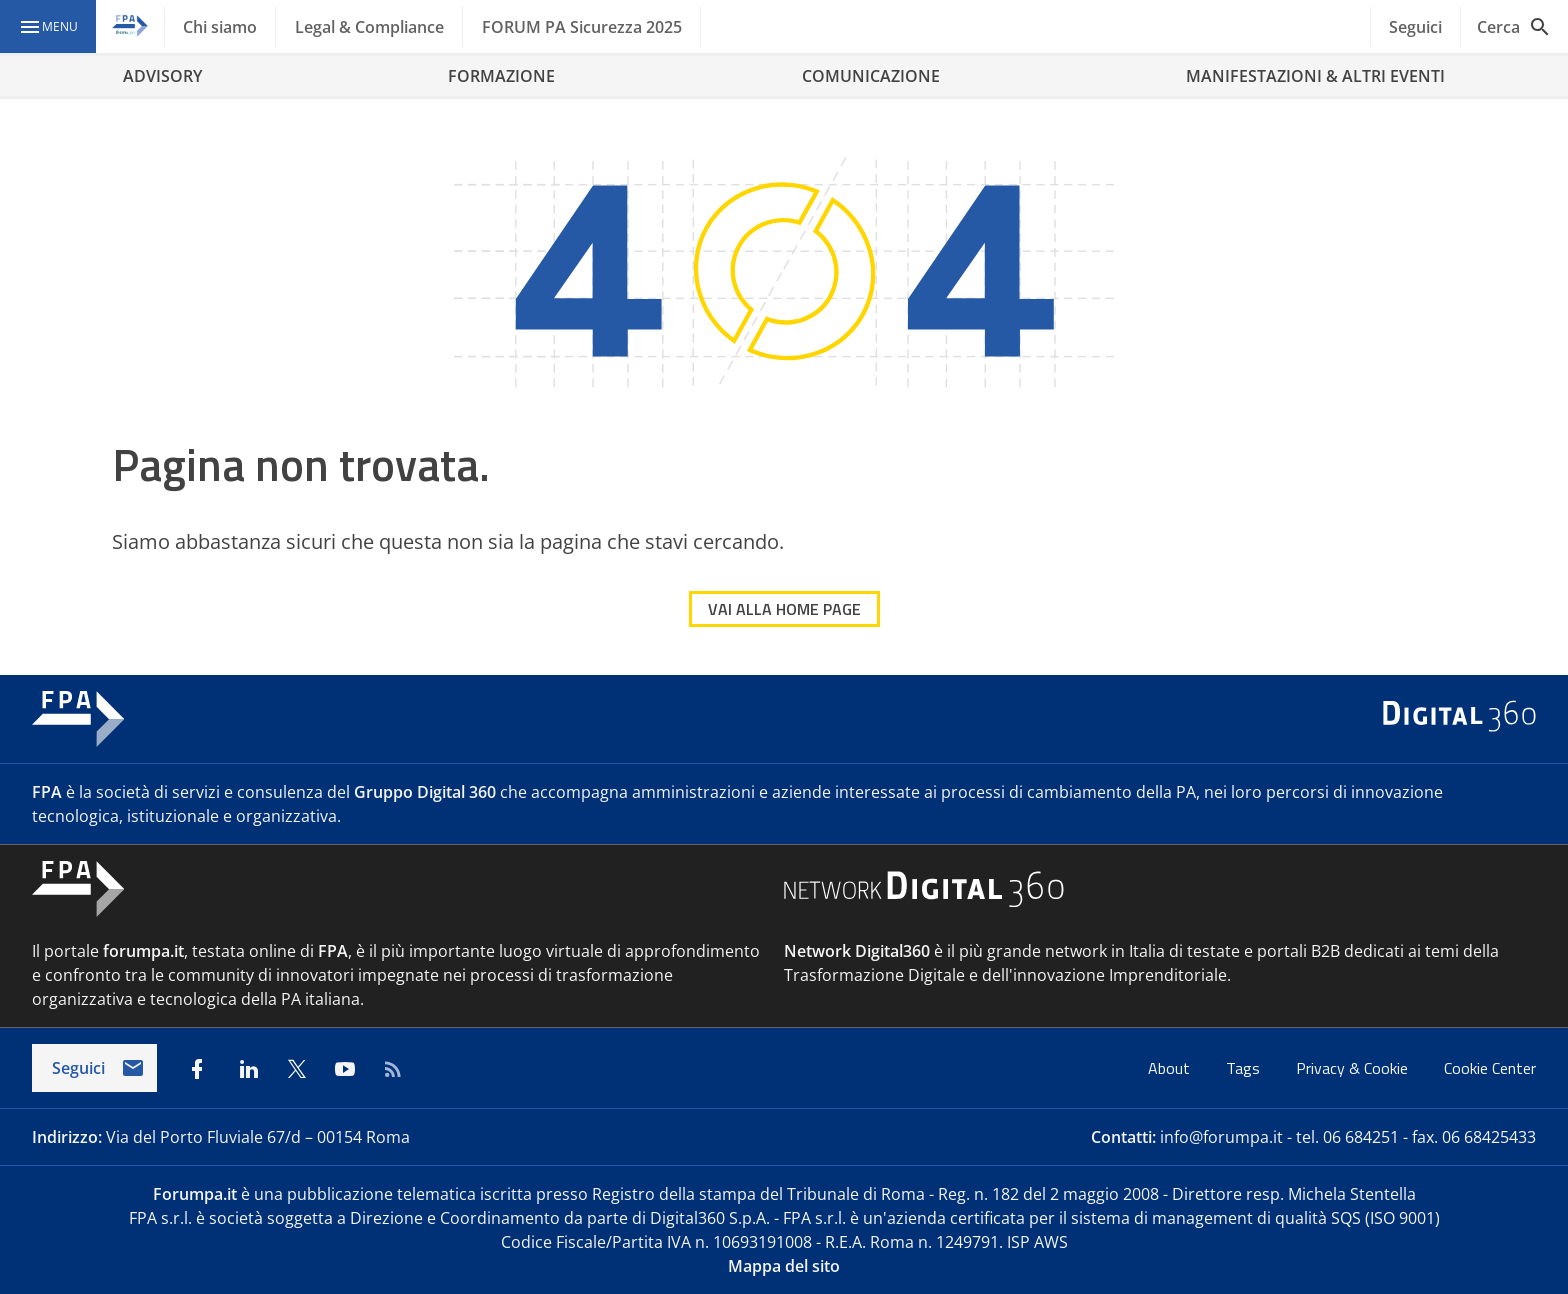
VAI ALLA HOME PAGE (784, 609)
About (1171, 1068)
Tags (1245, 1068)
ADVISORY (162, 76)
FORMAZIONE (501, 76)
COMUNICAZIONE (871, 76)
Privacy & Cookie (1354, 1068)
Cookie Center (1490, 1068)
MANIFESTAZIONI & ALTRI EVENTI (1315, 76)
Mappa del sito (784, 1266)
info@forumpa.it (1221, 1137)
